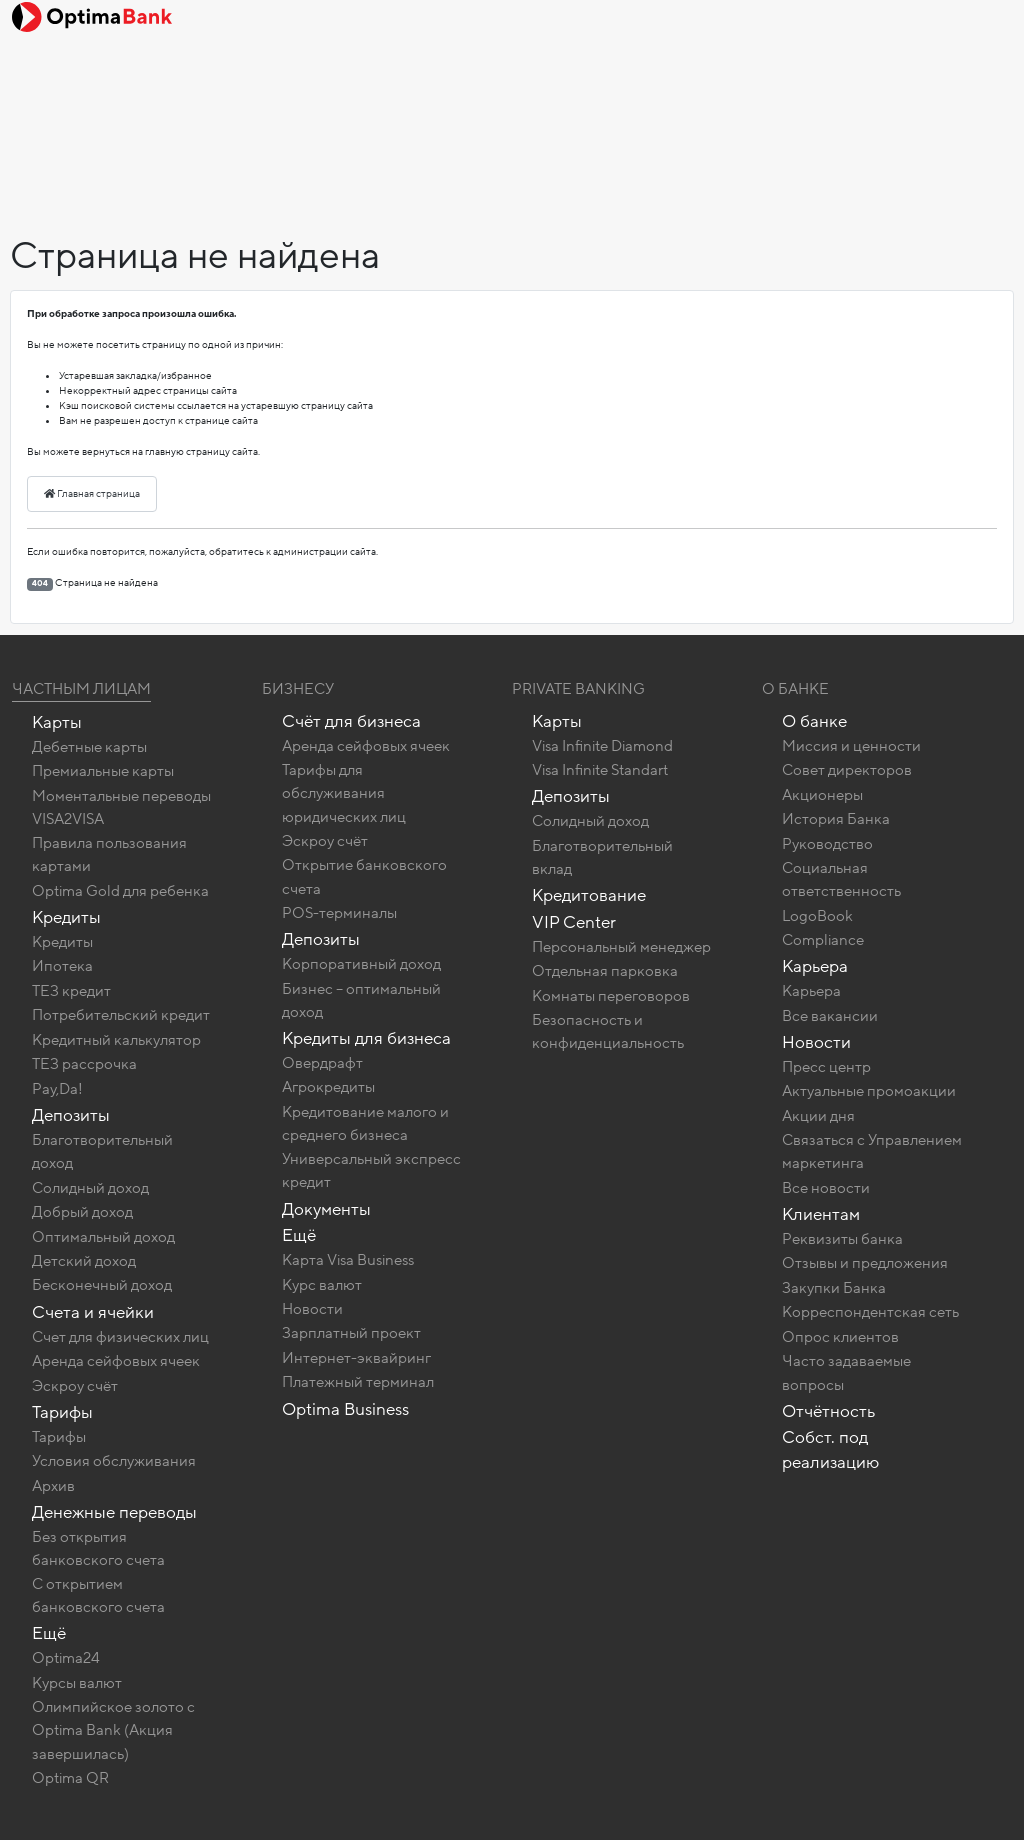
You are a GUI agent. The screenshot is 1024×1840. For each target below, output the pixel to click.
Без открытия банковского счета (98, 1548)
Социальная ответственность (841, 879)
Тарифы (62, 1412)
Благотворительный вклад (602, 857)
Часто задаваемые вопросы (846, 1372)
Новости (312, 1309)
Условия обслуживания (114, 1461)
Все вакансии (830, 1016)
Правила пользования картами (109, 854)
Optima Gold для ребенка (120, 891)
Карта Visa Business (348, 1260)
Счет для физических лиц (120, 1337)
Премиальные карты (103, 771)
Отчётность (828, 1411)
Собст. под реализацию (830, 1450)
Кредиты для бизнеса (366, 1038)
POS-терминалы (339, 913)
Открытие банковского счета (364, 876)
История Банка (836, 819)
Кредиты (66, 917)
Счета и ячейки (93, 1312)
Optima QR (70, 1778)
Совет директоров (847, 770)
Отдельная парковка (605, 971)
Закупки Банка (834, 1288)
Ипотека (62, 966)
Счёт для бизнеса (351, 721)
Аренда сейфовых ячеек (116, 1361)
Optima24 (66, 1658)
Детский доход (84, 1261)
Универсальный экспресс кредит (371, 1170)
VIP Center (574, 922)
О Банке (795, 689)
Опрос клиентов (840, 1337)
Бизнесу (298, 689)
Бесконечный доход (102, 1285)
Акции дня (818, 1116)
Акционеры (822, 795)
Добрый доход (82, 1212)
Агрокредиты (328, 1087)
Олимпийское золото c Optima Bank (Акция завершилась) (113, 1730)
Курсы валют (77, 1683)
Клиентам (821, 1214)
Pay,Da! (57, 1089)
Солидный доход (90, 1188)
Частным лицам (81, 689)
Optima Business (345, 1409)
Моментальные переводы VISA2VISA (121, 807)
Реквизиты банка (842, 1239)
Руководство (827, 844)
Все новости (826, 1188)
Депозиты (71, 1115)
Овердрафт (322, 1063)
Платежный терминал (358, 1382)
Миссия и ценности (851, 746)
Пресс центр (826, 1067)
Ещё (49, 1633)
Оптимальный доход (103, 1237)
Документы (326, 1209)
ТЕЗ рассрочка (84, 1064)
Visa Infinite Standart (600, 770)
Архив (53, 1486)
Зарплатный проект (351, 1333)
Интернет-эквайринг (356, 1358)
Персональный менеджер (621, 947)
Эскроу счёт (75, 1386)
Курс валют (322, 1285)
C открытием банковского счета (98, 1595)
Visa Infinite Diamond (602, 746)
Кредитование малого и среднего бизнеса (365, 1123)
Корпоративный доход (361, 964)
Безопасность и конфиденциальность (608, 1031)
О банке (814, 721)
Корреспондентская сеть (870, 1312)
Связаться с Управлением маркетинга (872, 1151)
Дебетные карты (89, 747)
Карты (57, 722)
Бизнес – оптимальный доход (361, 1000)
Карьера (815, 966)
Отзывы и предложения (865, 1263)
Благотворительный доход (102, 1151)
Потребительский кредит (121, 1015)
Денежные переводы (114, 1512)
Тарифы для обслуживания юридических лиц (344, 793)
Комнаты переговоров (611, 996)
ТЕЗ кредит (71, 991)
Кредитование (589, 895)
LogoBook (817, 916)
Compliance (823, 940)
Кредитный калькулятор (116, 1040)
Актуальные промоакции (869, 1091)
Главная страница (92, 494)
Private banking (578, 689)
